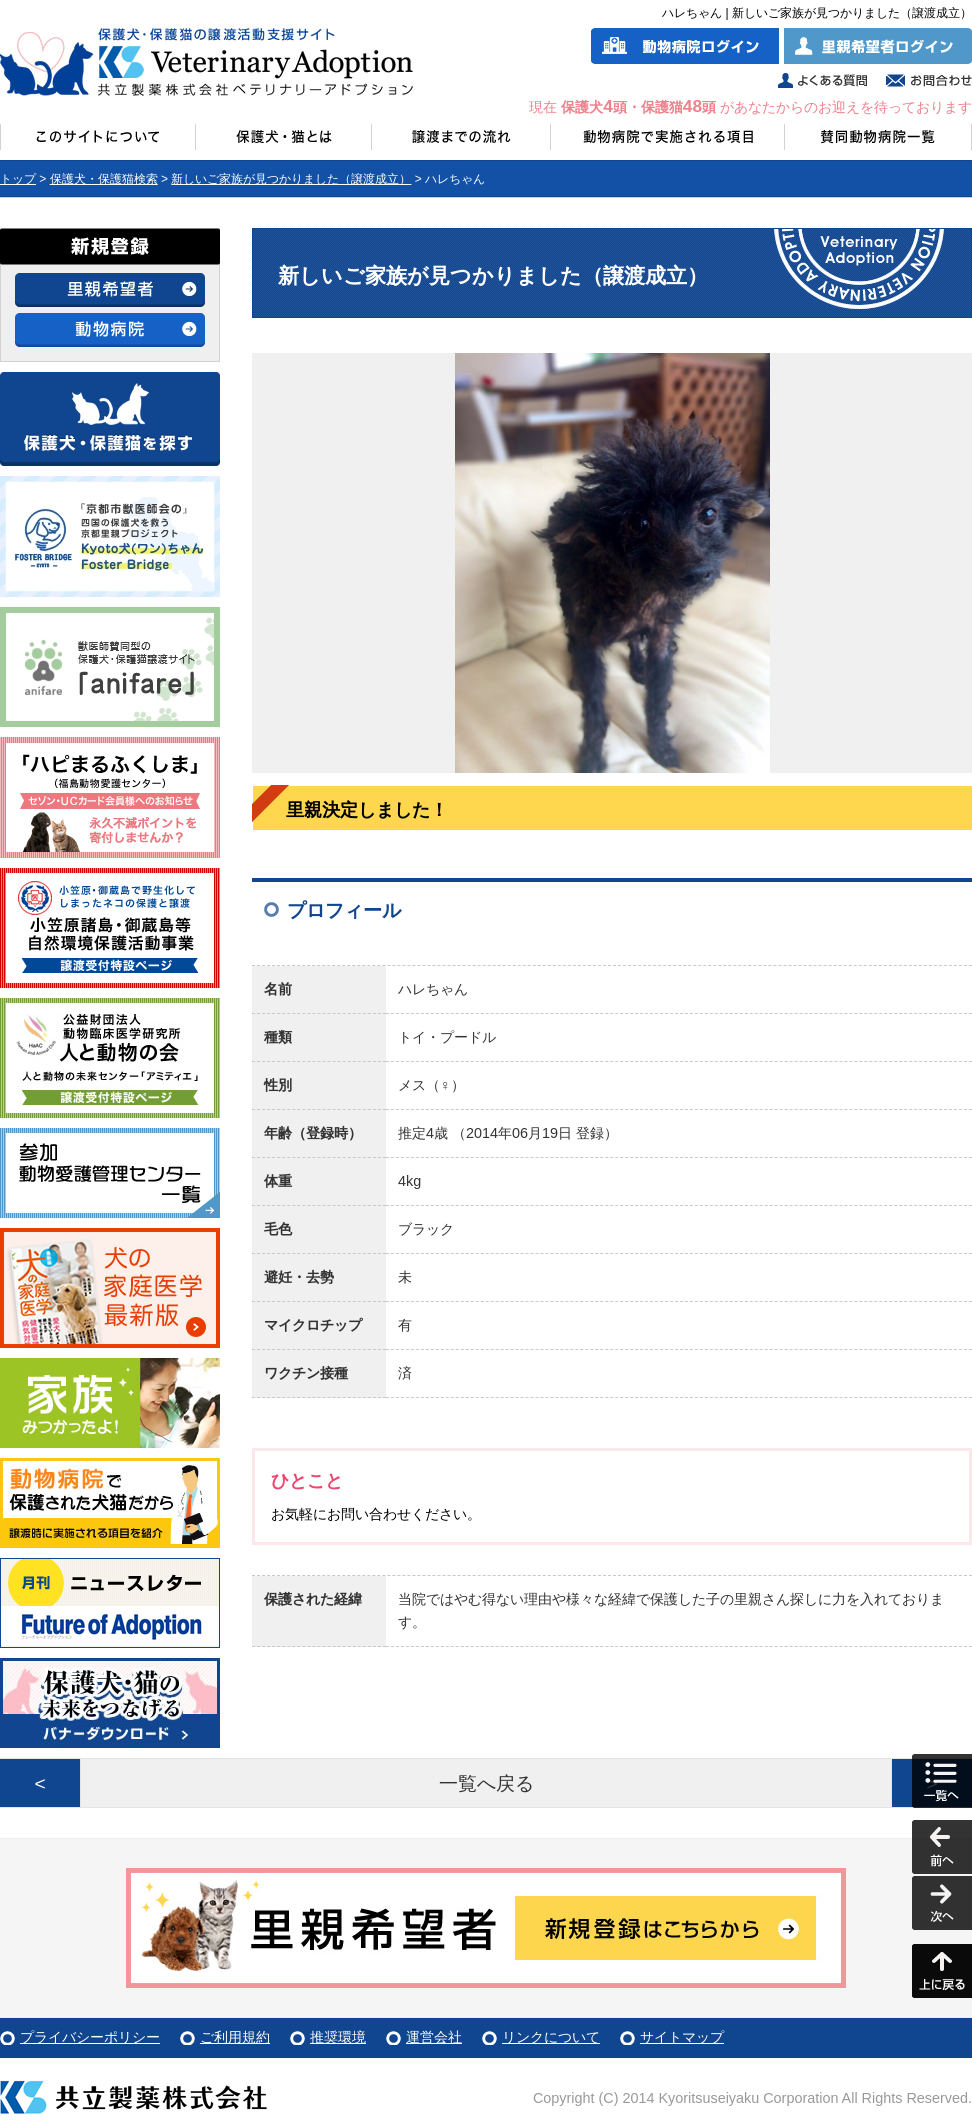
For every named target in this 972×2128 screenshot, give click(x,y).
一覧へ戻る (486, 1783)
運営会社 (434, 2037)
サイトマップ (682, 2037)
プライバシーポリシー (90, 2037)
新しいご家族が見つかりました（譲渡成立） (291, 179)
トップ (18, 179)
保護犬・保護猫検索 (104, 179)
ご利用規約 (235, 2037)
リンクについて (551, 2037)
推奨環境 (338, 2037)
